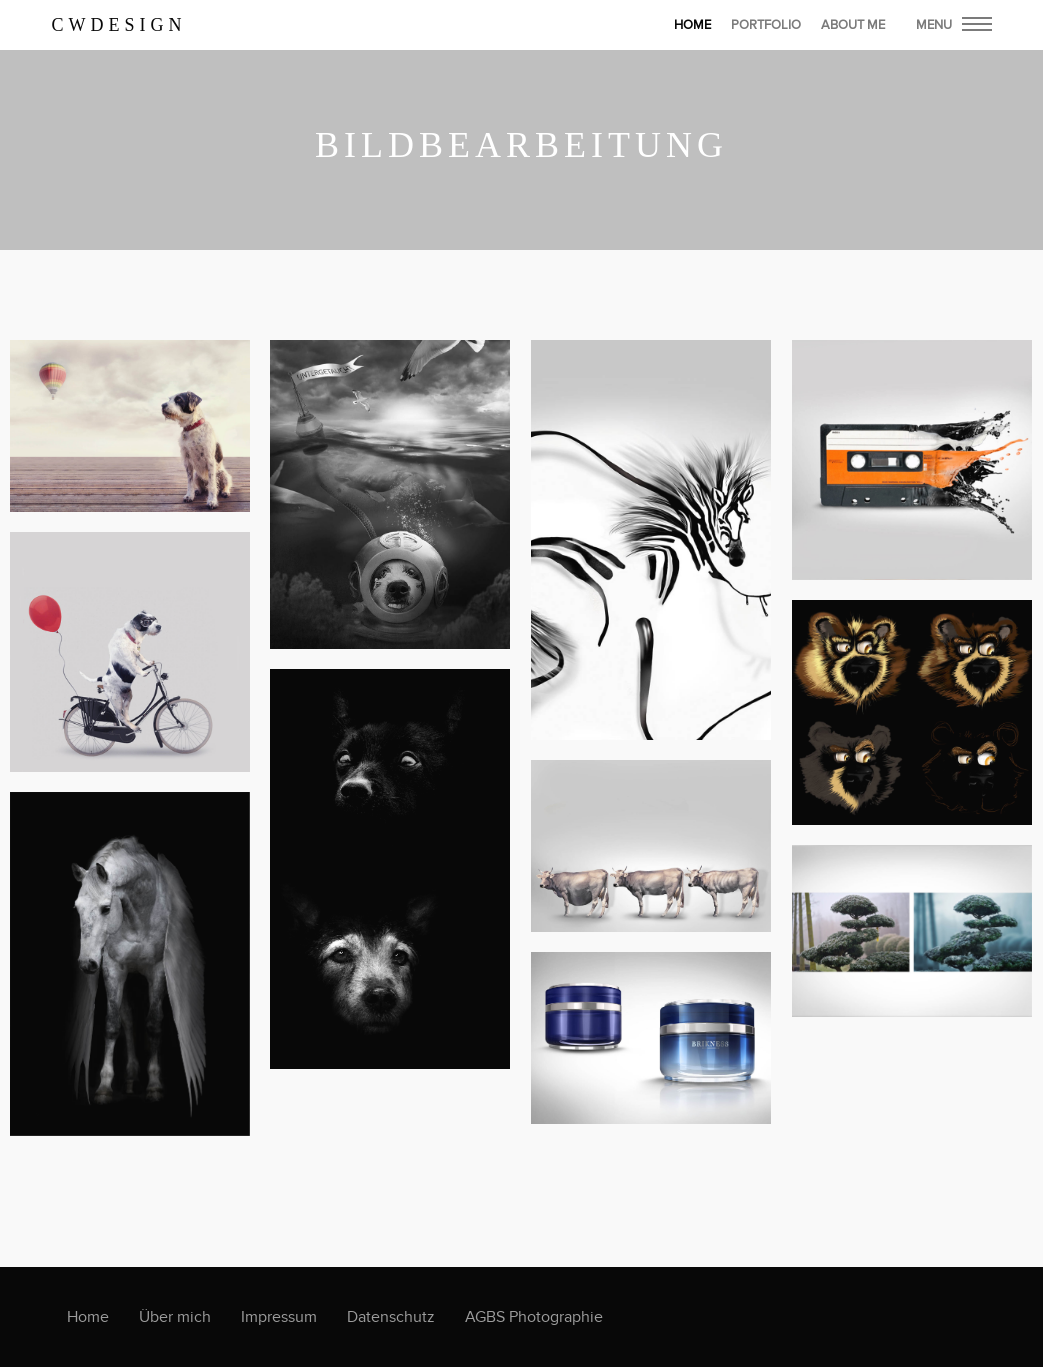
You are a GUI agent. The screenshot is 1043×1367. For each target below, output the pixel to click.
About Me (853, 25)
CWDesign (119, 25)
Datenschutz (391, 1317)
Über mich (175, 1317)
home (692, 25)
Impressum (279, 1317)
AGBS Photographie (534, 1317)
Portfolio (766, 25)
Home (88, 1317)
